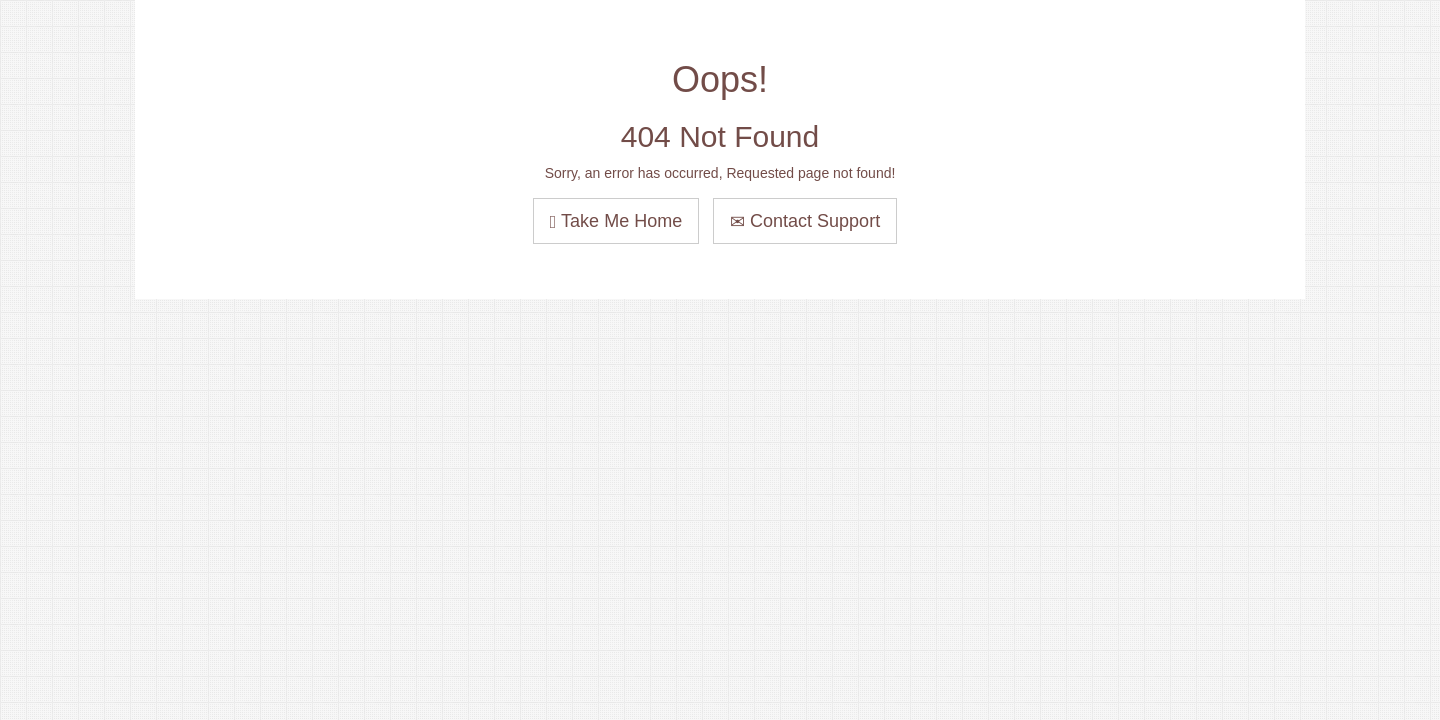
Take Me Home (616, 221)
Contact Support (805, 221)
